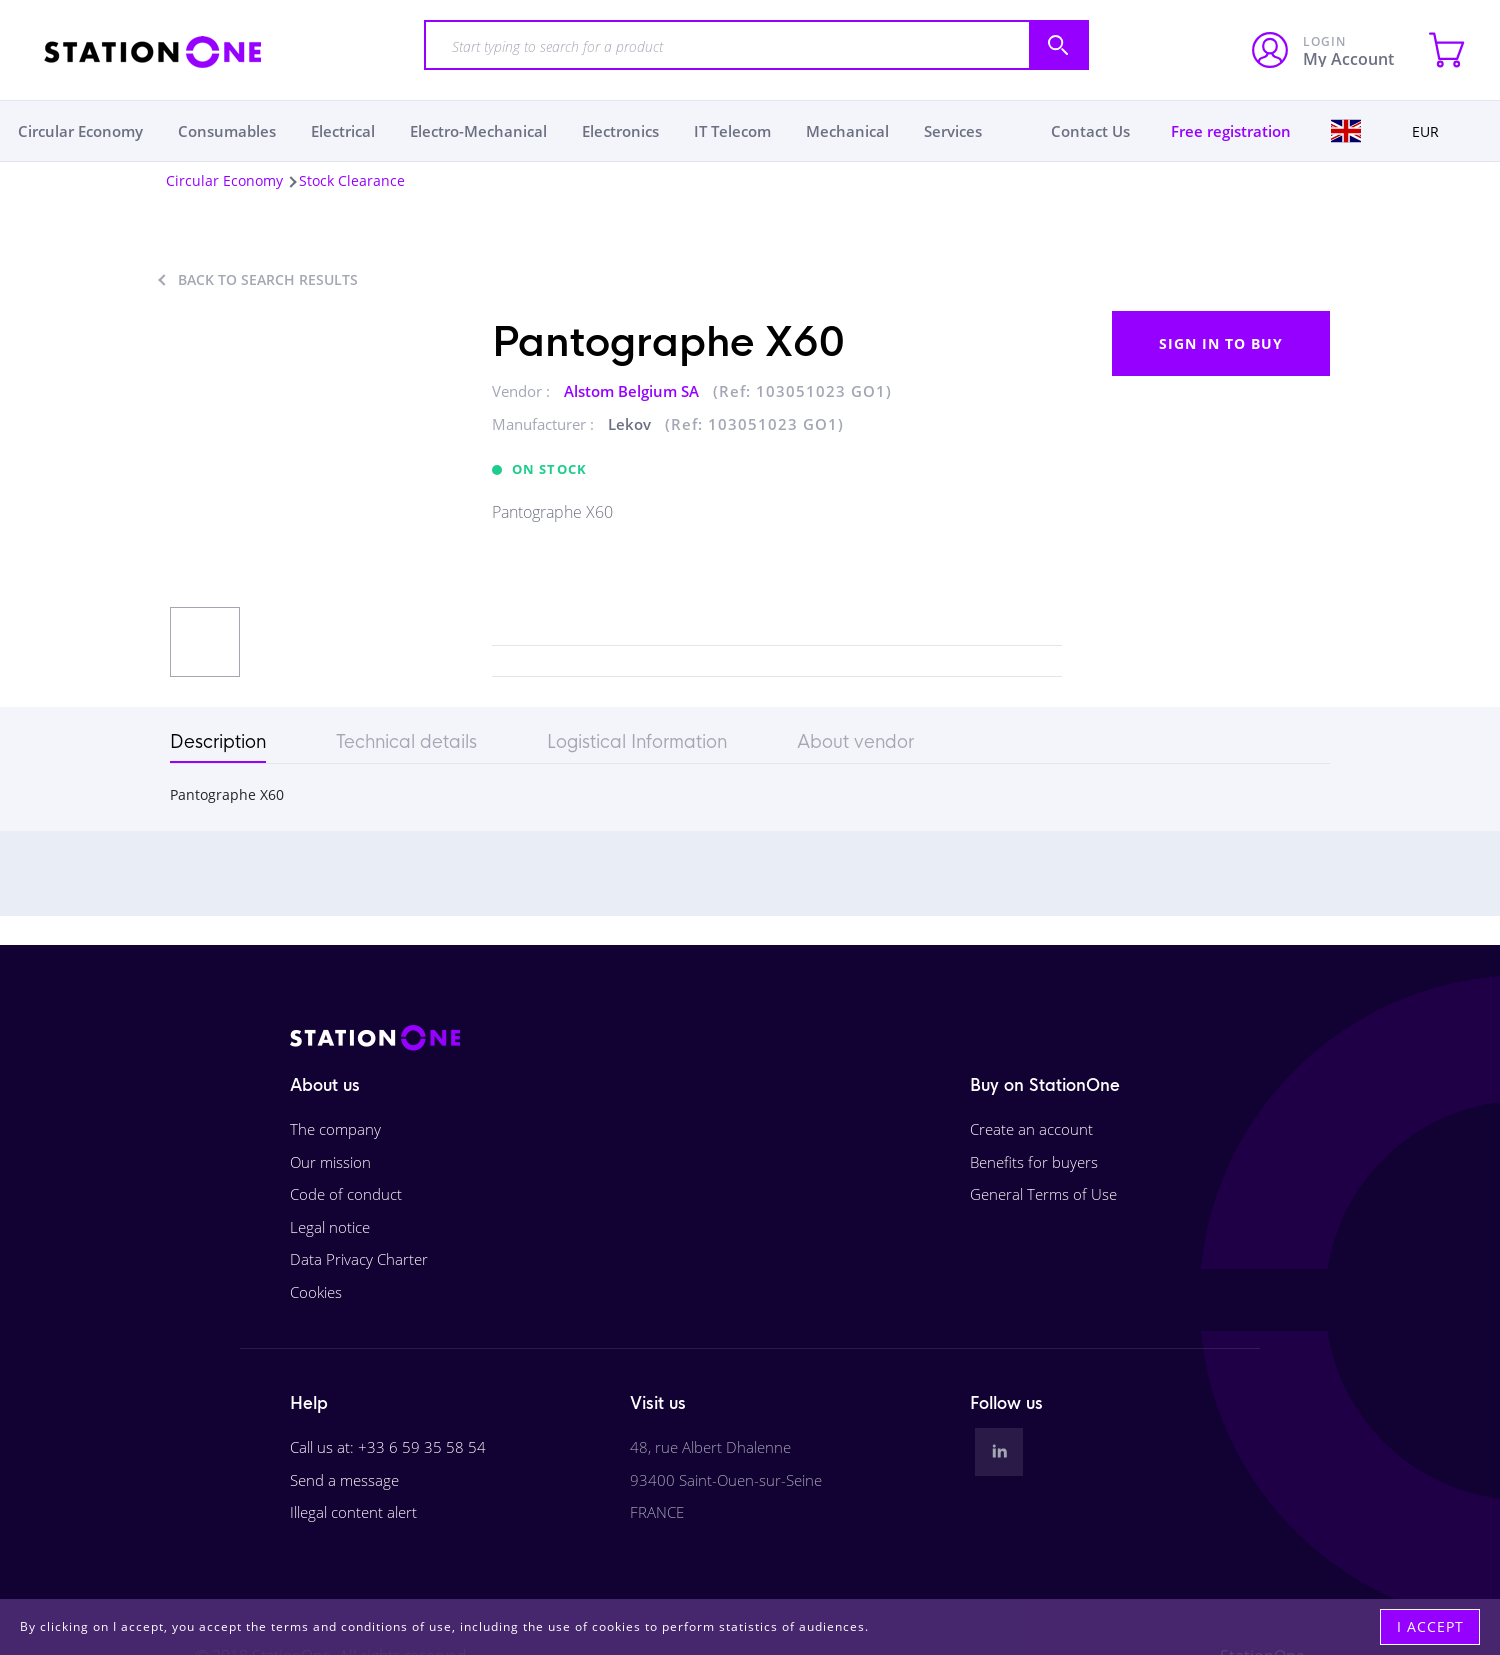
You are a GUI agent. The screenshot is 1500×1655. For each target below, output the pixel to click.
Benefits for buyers (1034, 1162)
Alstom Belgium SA (633, 391)
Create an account (1031, 1129)
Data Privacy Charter (359, 1259)
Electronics (620, 131)
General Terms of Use (1043, 1194)
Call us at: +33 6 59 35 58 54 (388, 1447)
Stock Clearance (352, 180)
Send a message (344, 1480)
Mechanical (847, 131)
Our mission (330, 1162)
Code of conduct (346, 1194)
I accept (1430, 1626)
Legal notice (330, 1227)
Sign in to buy (1221, 343)
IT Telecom (732, 131)
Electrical (343, 131)
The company (335, 1129)
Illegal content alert (353, 1512)
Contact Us (1090, 131)
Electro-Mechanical (478, 131)
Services (953, 131)
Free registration (1231, 131)
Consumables (227, 131)
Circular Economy (80, 131)
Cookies (316, 1292)
